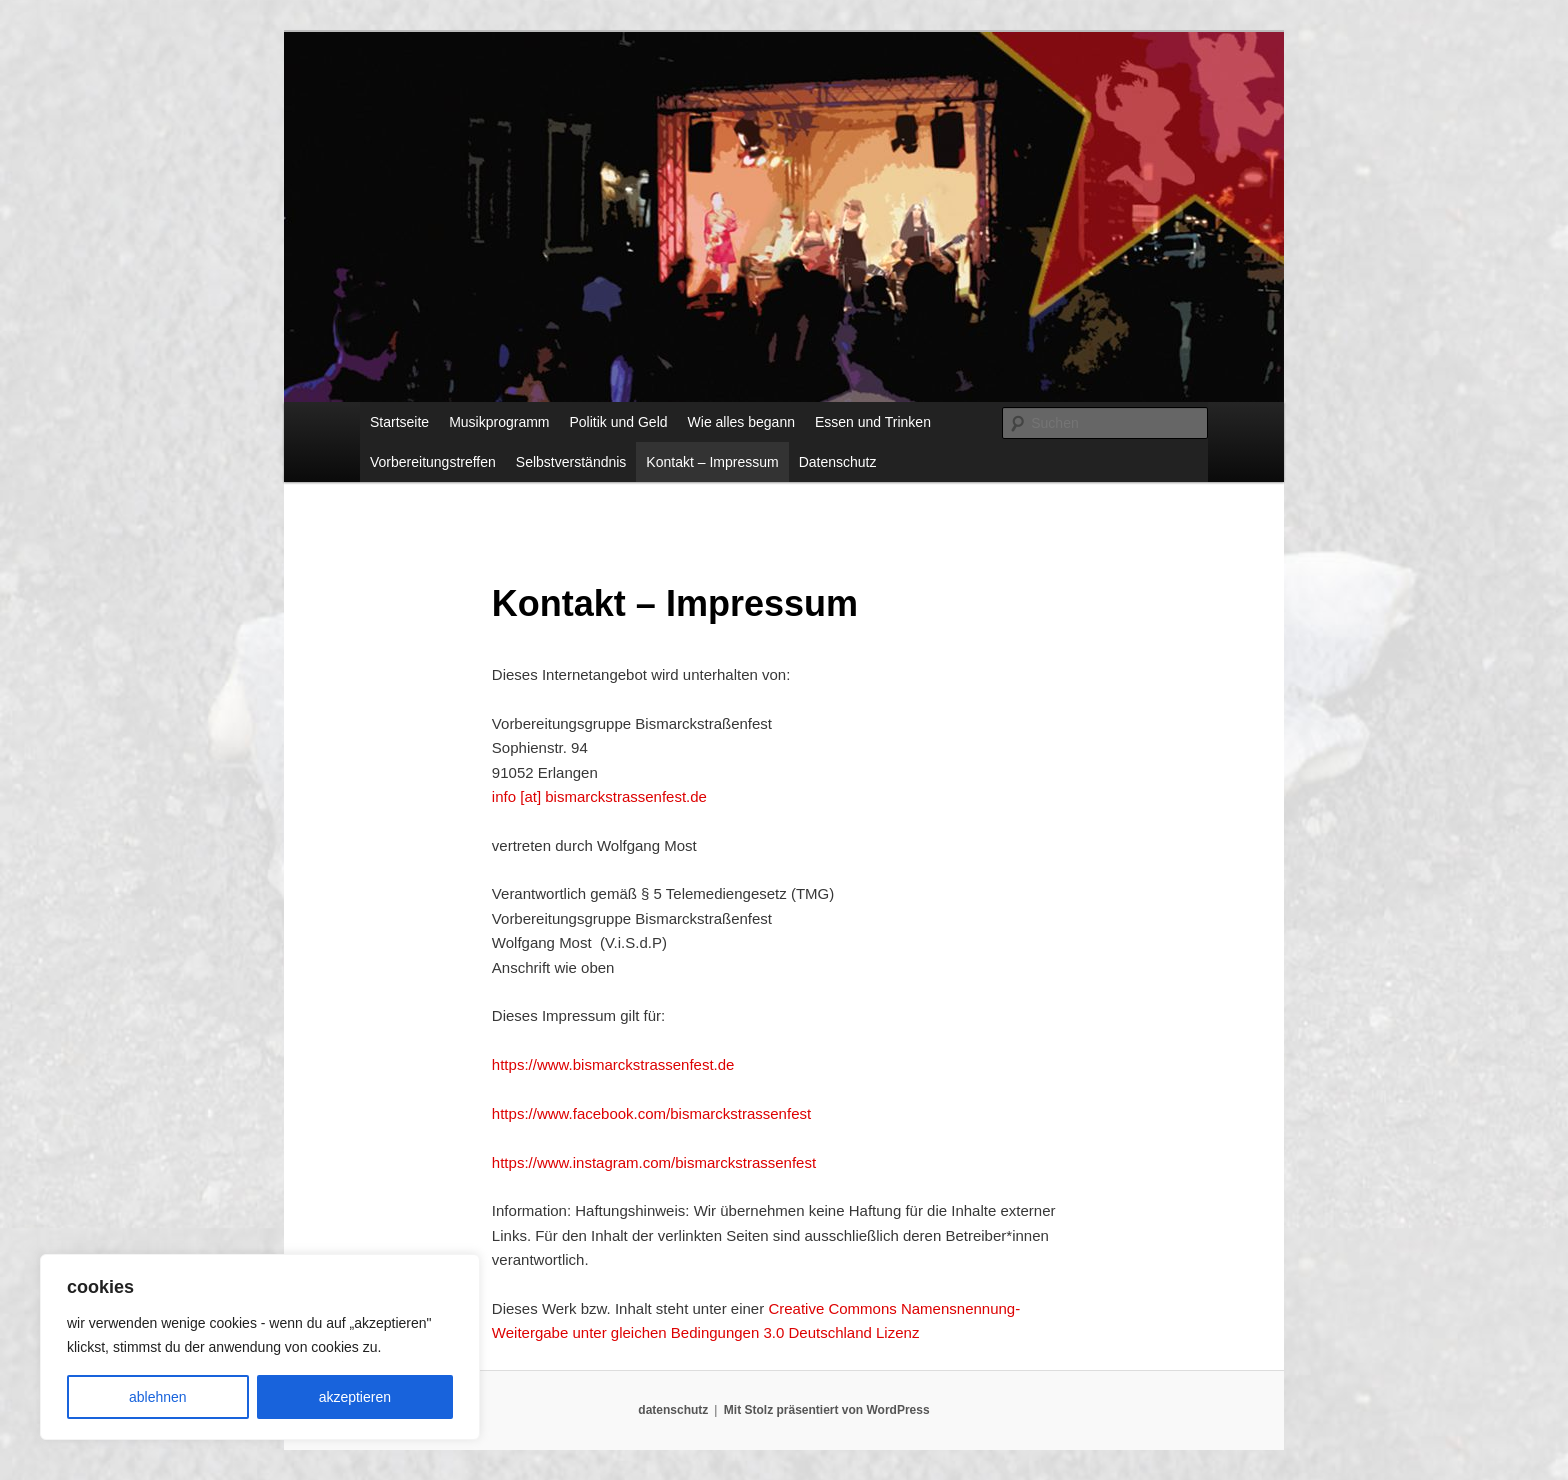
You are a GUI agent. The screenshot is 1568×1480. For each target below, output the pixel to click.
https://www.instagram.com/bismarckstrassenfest (654, 1162)
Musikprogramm (499, 422)
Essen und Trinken (873, 422)
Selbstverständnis (571, 462)
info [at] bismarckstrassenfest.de (599, 796)
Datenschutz (838, 462)
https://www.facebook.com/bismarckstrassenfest (651, 1113)
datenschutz (673, 1410)
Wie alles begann (741, 422)
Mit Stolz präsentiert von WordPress (827, 1410)
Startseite (399, 422)
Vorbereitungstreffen (433, 462)
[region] (260, 1347)
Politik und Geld (619, 422)
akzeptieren (355, 1397)
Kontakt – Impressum (712, 462)
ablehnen (158, 1397)
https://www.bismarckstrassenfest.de (613, 1064)
